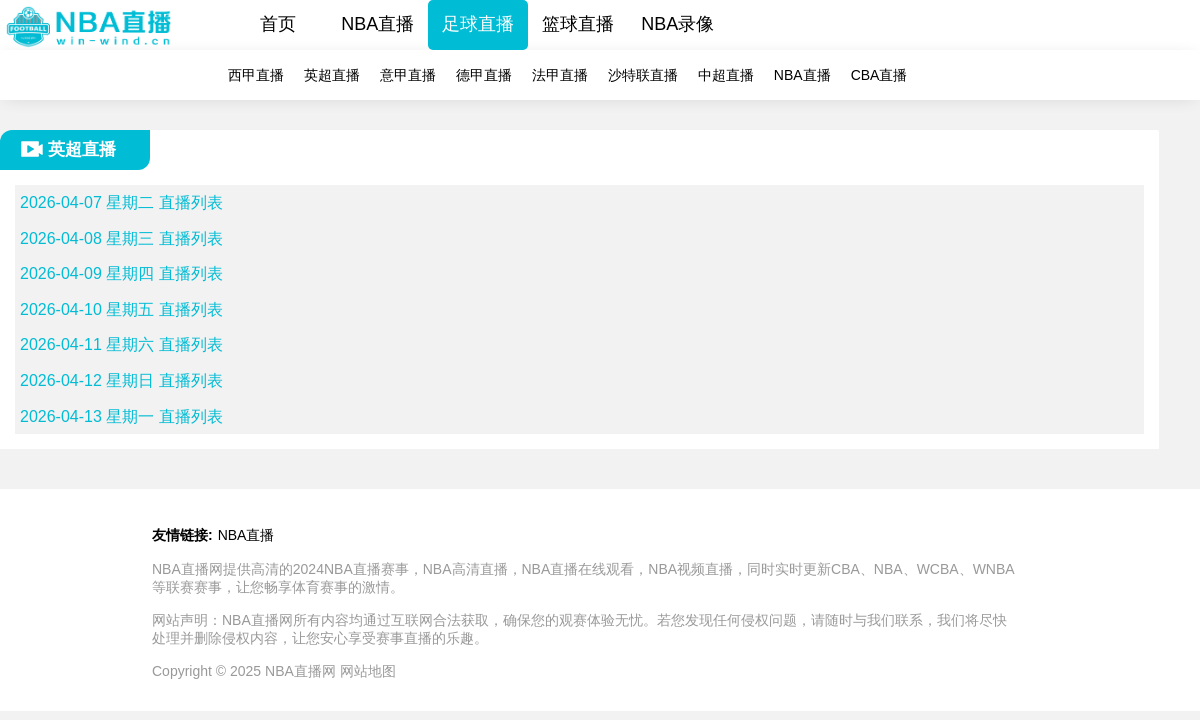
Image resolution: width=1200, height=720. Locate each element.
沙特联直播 (643, 75)
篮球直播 (578, 24)
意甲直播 (408, 75)
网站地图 (368, 671)
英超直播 (332, 75)
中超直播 (726, 75)
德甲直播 (484, 75)
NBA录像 (677, 24)
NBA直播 (377, 24)
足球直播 (478, 24)
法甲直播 (560, 75)
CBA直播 (879, 75)
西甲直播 (256, 75)
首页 (278, 24)
